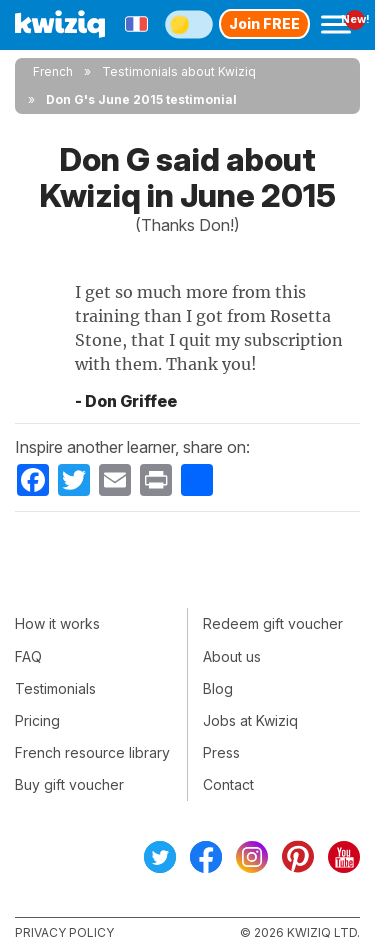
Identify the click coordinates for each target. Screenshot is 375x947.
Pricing (37, 720)
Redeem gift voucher (273, 623)
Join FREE (264, 23)
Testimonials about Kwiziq (179, 71)
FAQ (28, 656)
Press (221, 752)
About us (232, 656)
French (53, 71)
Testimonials (55, 688)
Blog (218, 688)
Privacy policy (64, 932)
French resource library (92, 752)
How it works (57, 623)
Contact (228, 784)
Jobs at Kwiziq (250, 720)
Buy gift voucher (69, 784)
